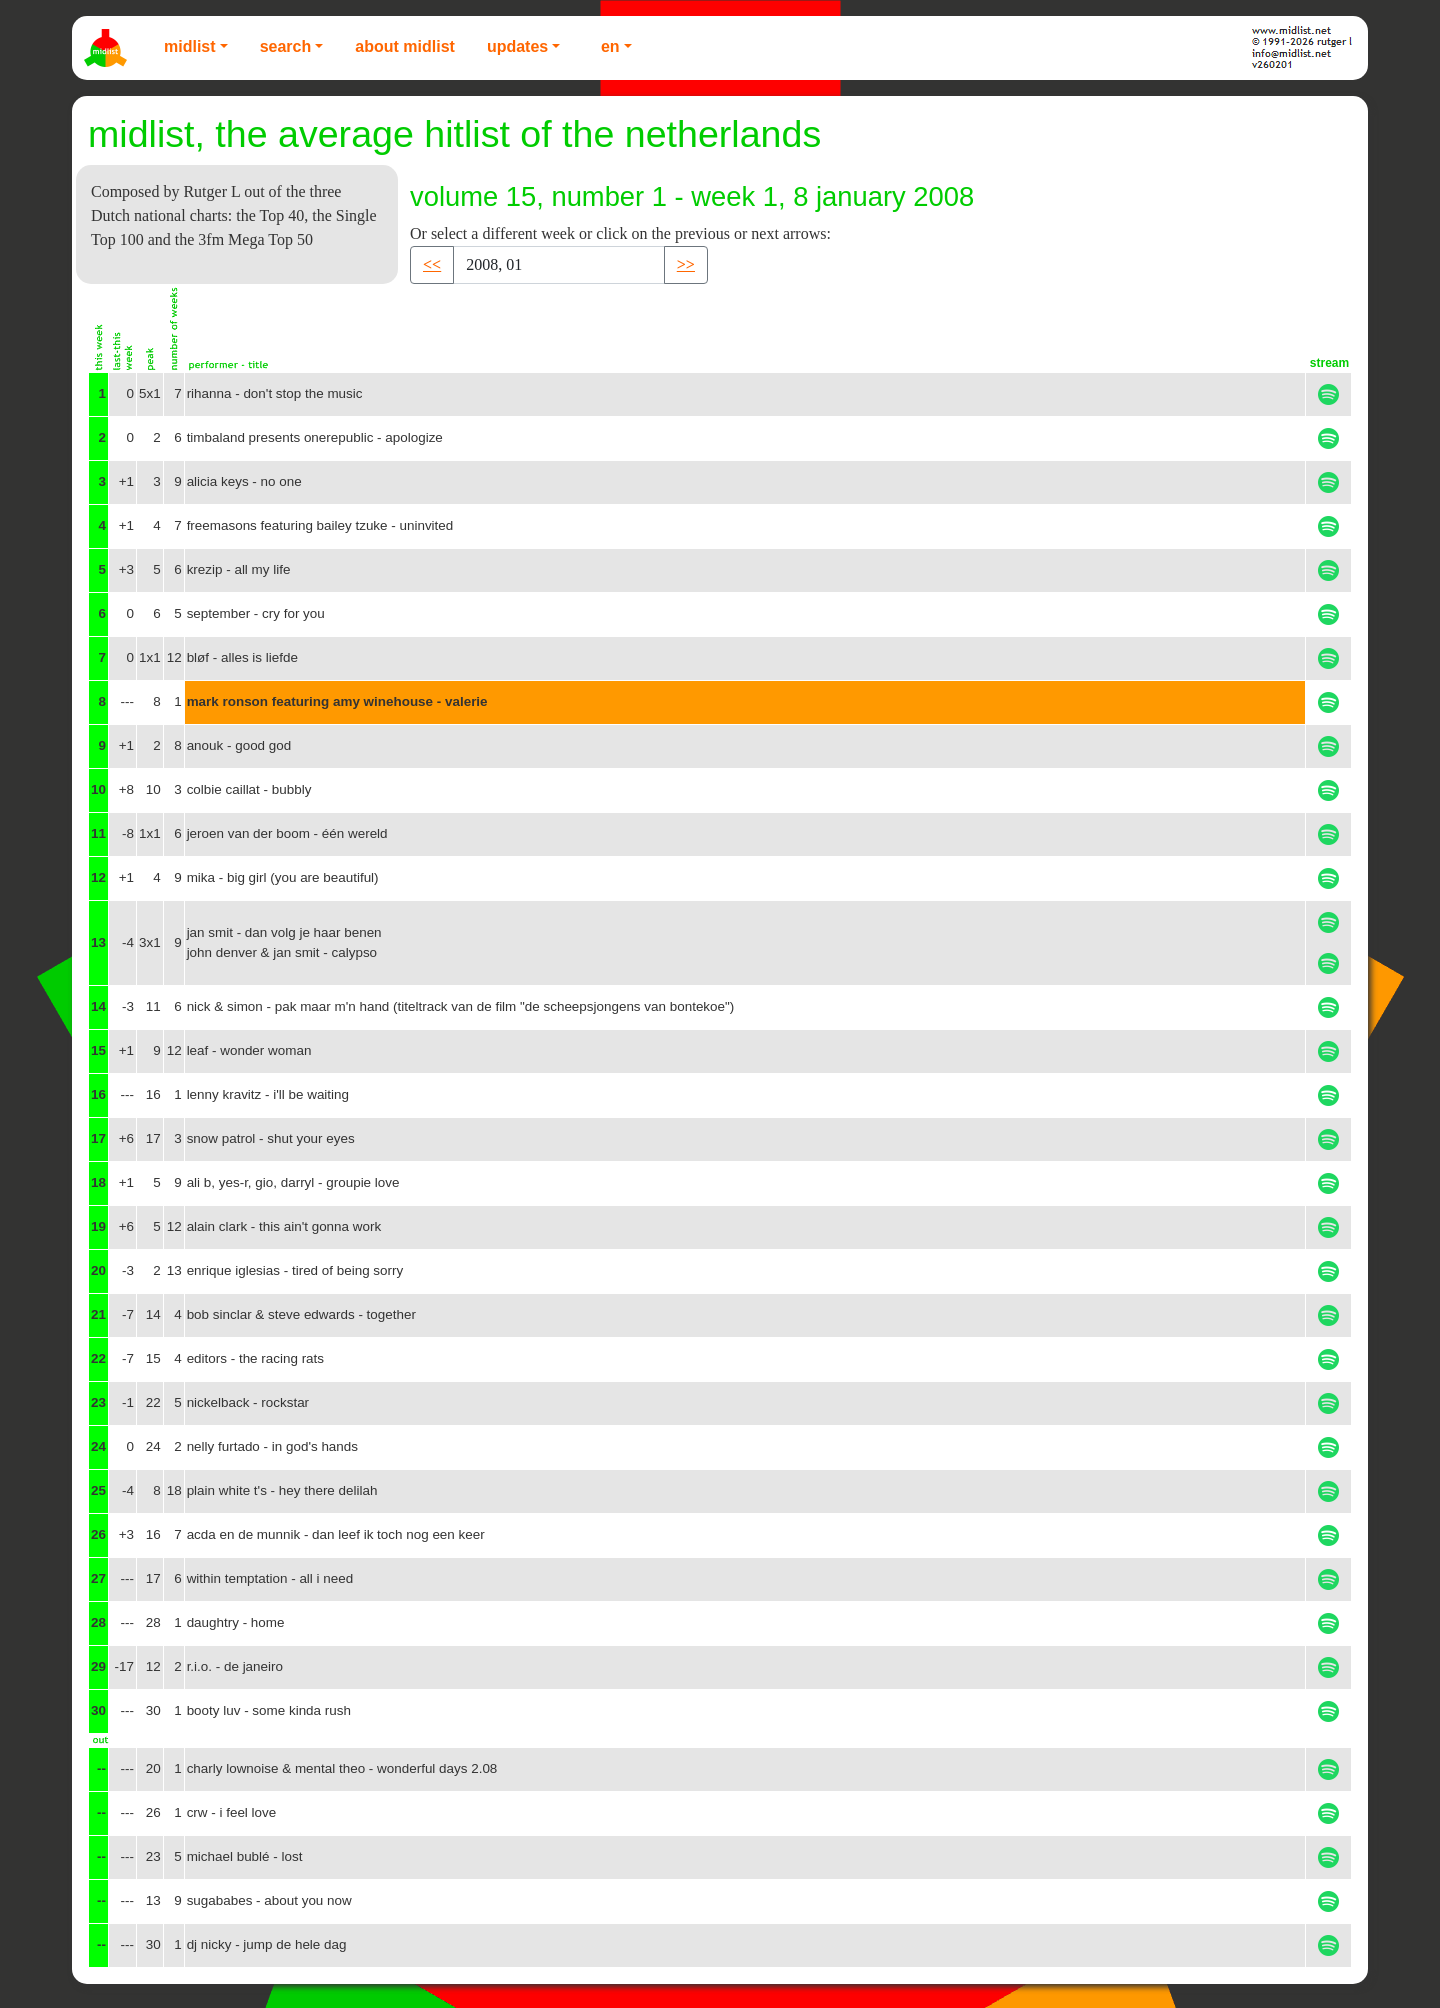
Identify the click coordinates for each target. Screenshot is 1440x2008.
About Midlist (405, 46)
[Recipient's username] (559, 265)
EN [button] (610, 46)
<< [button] (432, 264)
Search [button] (286, 46)
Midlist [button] (190, 46)
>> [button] (686, 264)
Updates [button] (517, 46)
